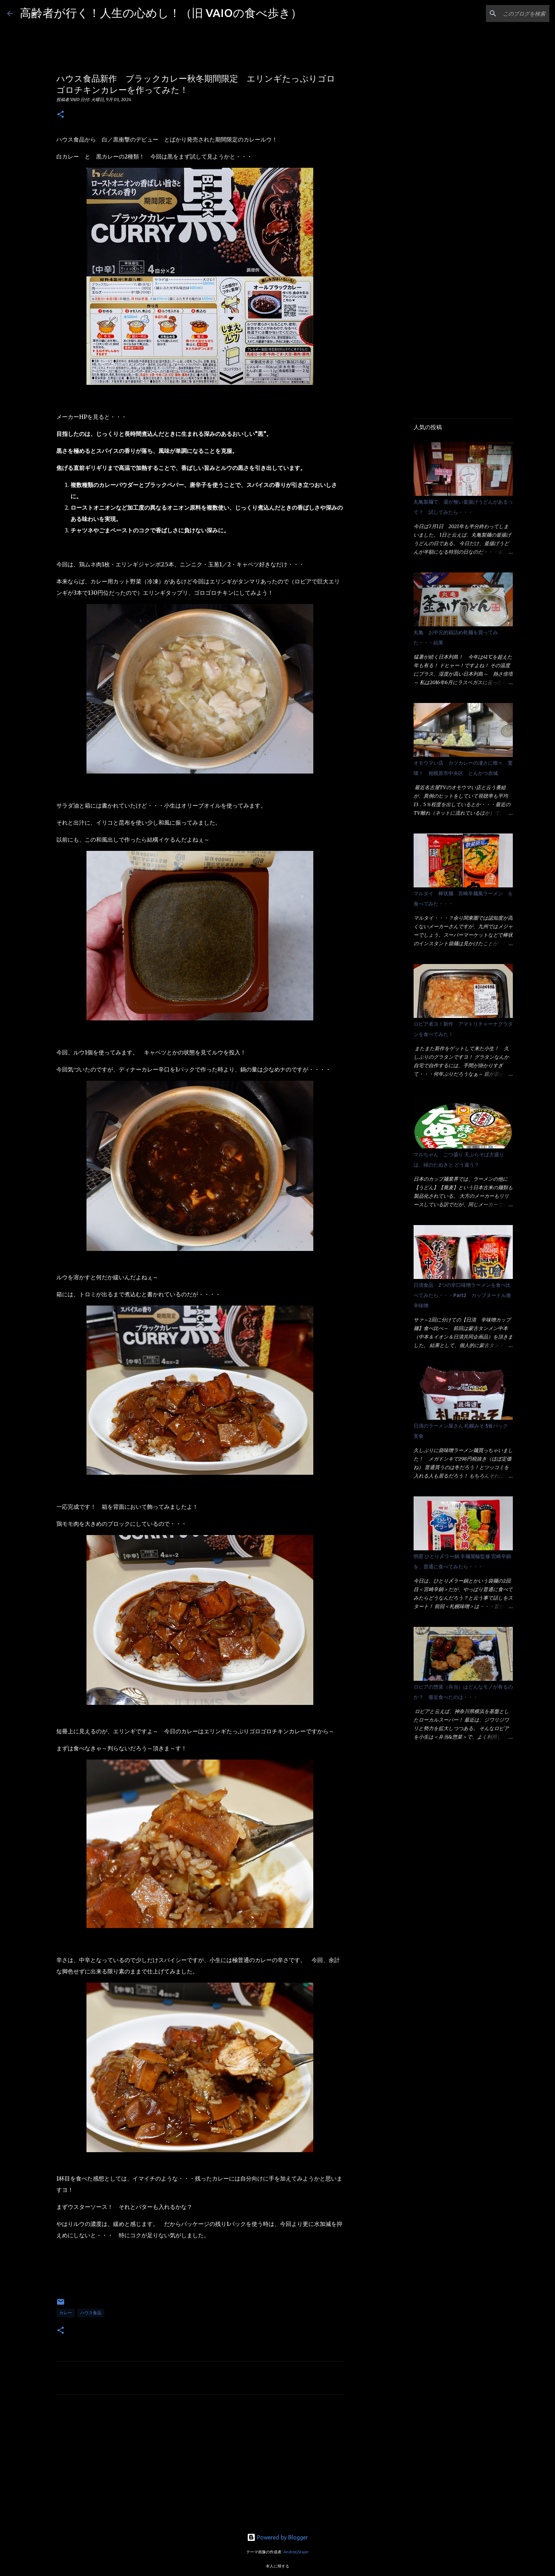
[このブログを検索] (512, 13)
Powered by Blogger (277, 2537)
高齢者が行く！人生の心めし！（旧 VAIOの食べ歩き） (161, 12)
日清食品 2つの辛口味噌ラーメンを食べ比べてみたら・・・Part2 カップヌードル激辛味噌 (462, 1295)
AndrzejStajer (296, 2552)
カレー (65, 2312)
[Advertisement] (200, 2466)
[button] (60, 115)
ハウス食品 (90, 2312)
